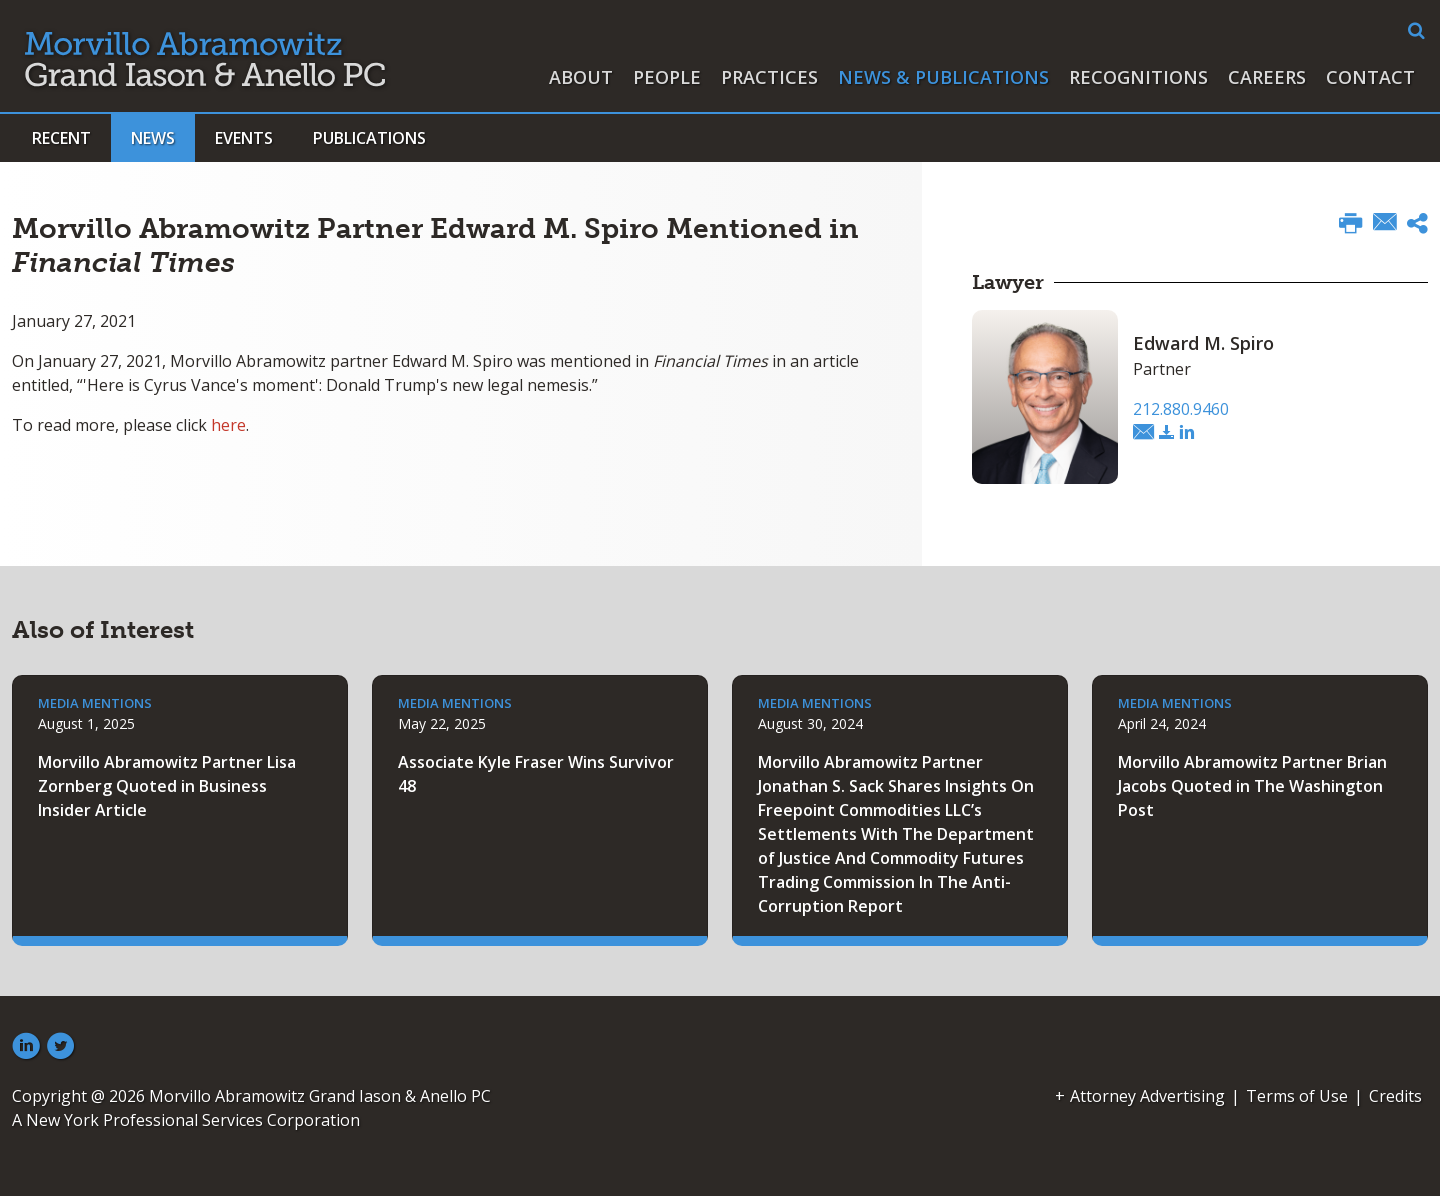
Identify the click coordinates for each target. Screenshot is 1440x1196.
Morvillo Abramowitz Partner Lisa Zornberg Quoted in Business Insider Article (167, 786)
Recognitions (1138, 77)
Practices (769, 77)
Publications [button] (369, 138)
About (581, 77)
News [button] (153, 138)
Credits (1395, 1096)
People (667, 77)
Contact (1370, 77)
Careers (1267, 77)
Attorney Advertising (1147, 1096)
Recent (61, 138)
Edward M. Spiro (1203, 343)
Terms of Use (1297, 1096)
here (228, 425)
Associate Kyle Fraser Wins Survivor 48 (536, 774)
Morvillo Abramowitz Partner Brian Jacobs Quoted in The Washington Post (1252, 786)
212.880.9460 (1181, 409)
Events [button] (244, 138)
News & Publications (943, 77)
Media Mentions (95, 703)
